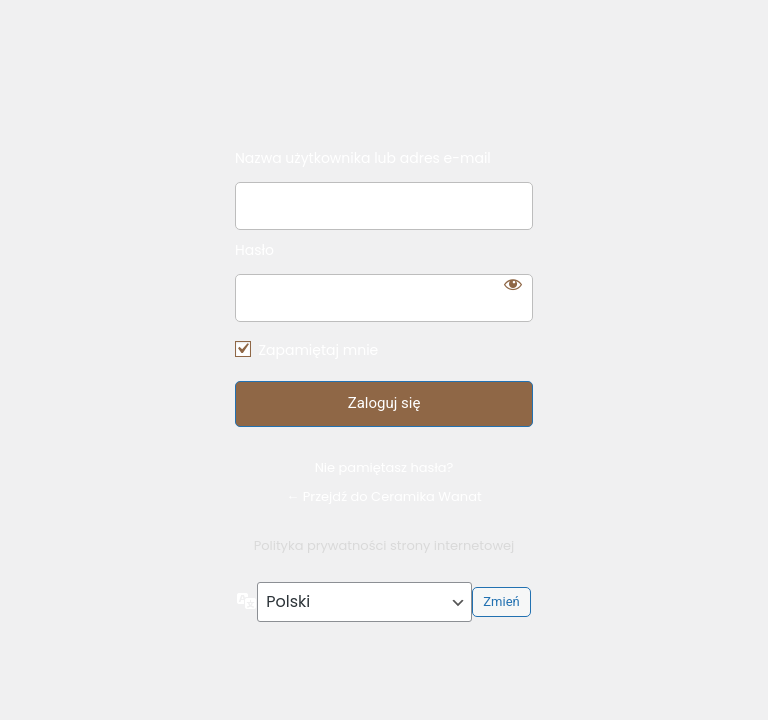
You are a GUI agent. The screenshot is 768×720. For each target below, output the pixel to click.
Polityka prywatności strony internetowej (384, 545)
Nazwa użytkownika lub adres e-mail (363, 158)
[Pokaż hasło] (513, 284)
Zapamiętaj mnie (318, 350)
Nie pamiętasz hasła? (384, 467)
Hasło (254, 250)
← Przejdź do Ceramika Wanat (383, 496)
